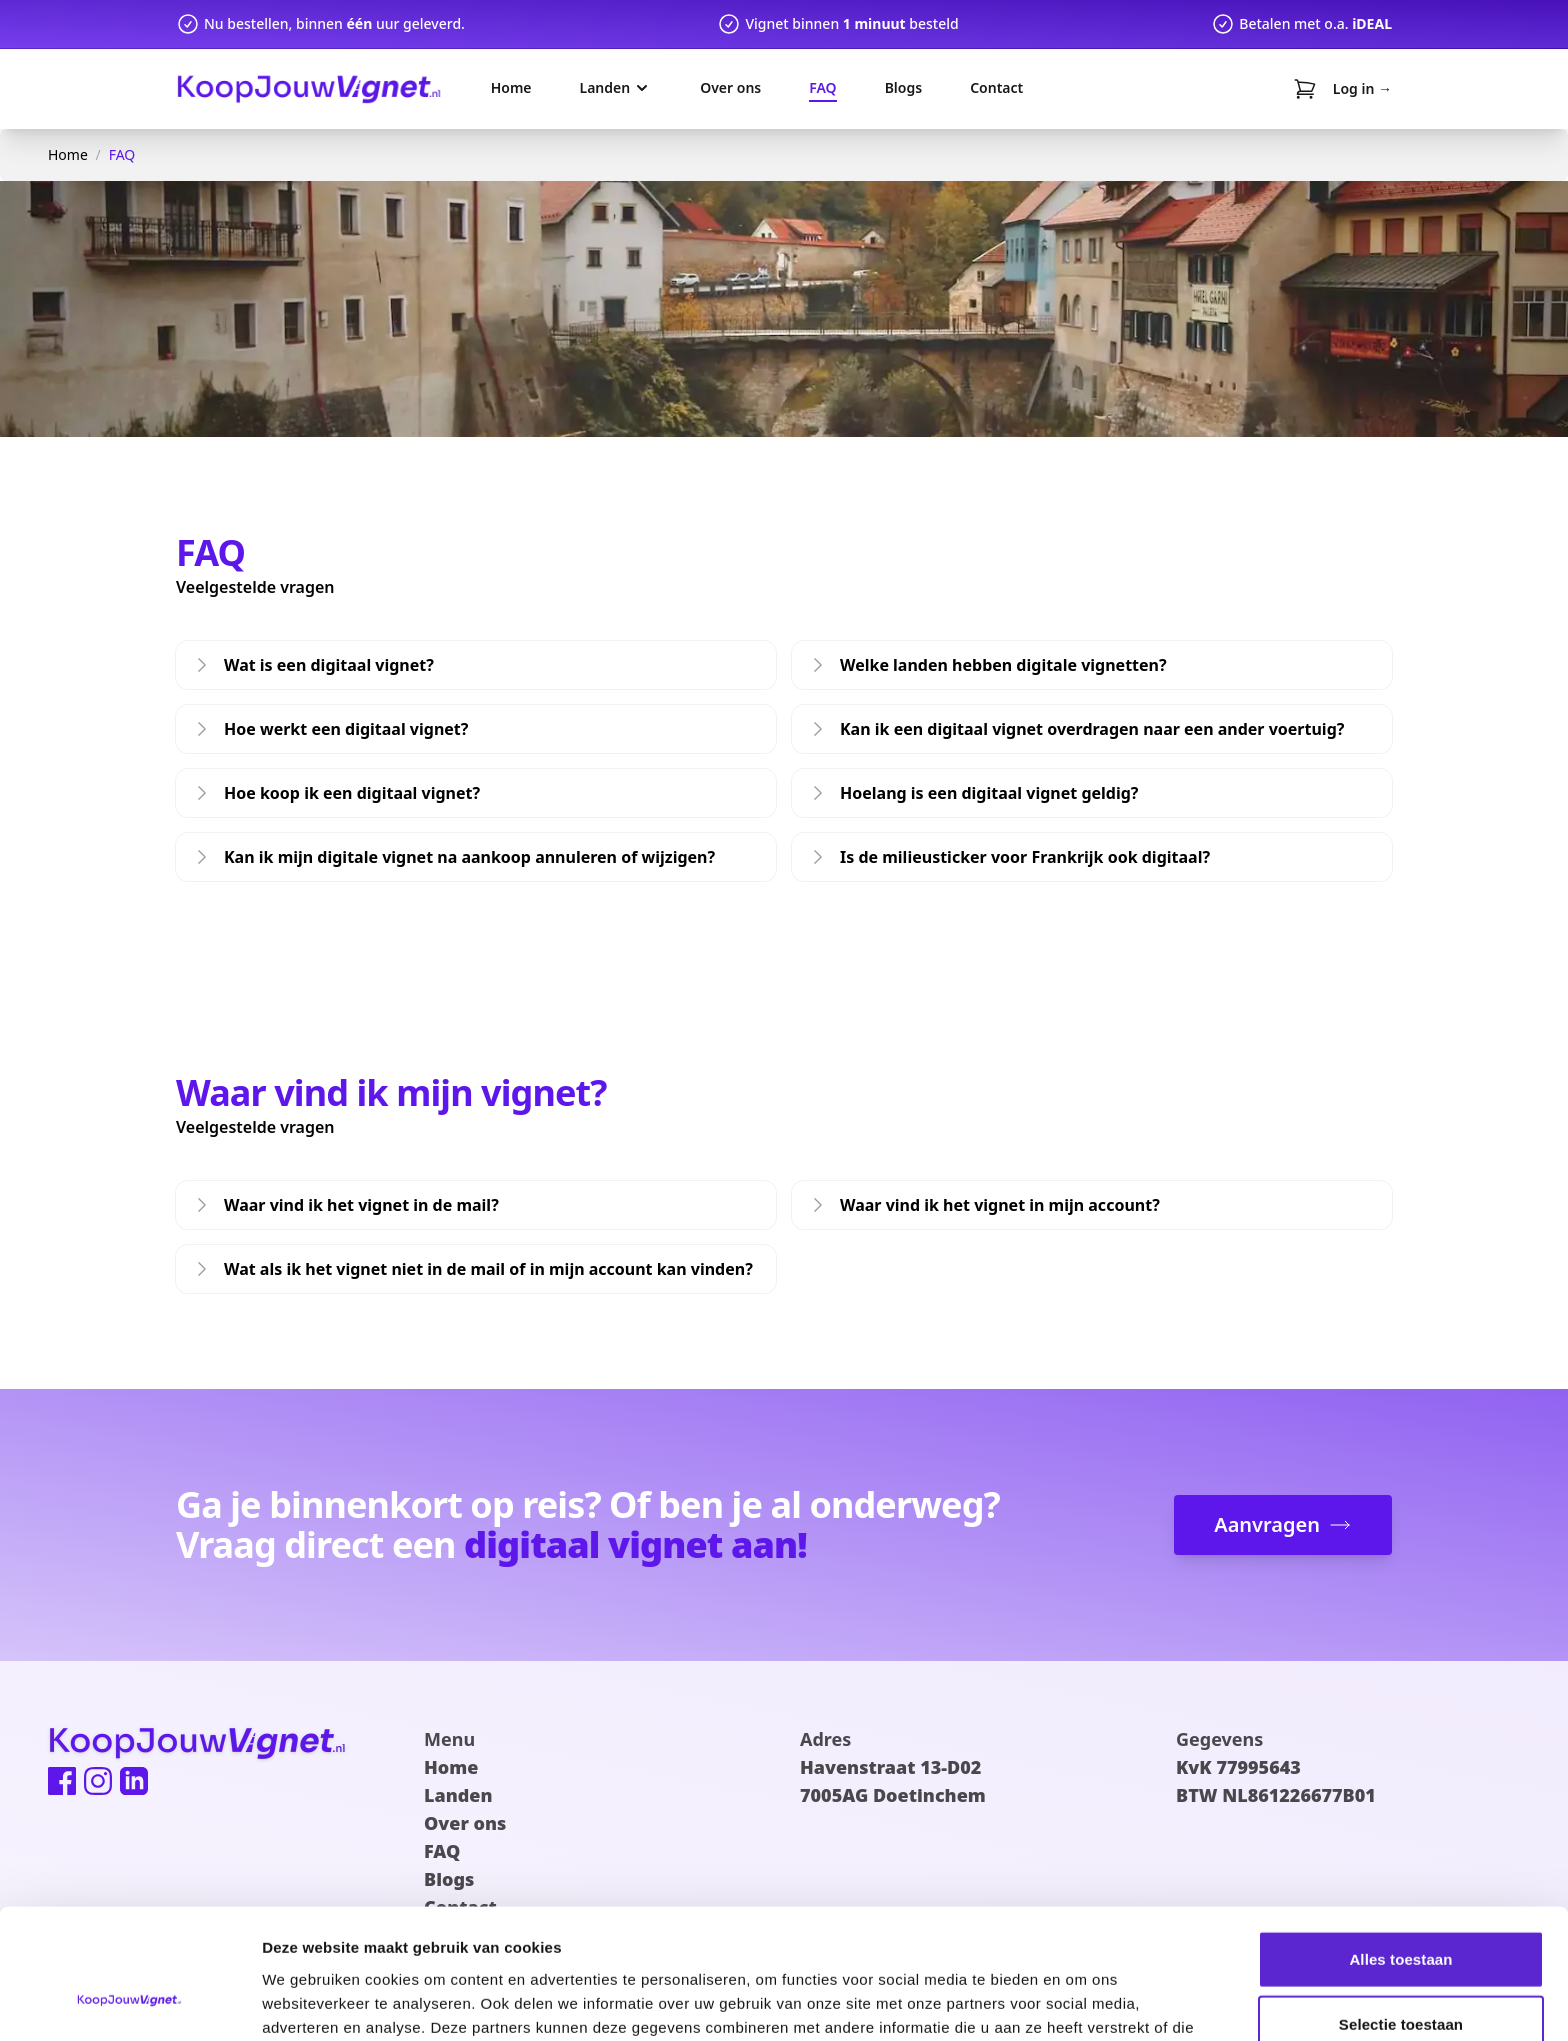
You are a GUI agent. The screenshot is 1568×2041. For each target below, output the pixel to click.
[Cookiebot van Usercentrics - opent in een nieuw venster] (129, 2002)
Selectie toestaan (1401, 1910)
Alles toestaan (1400, 1844)
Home (68, 154)
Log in (1362, 88)
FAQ (122, 154)
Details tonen (1080, 2001)
